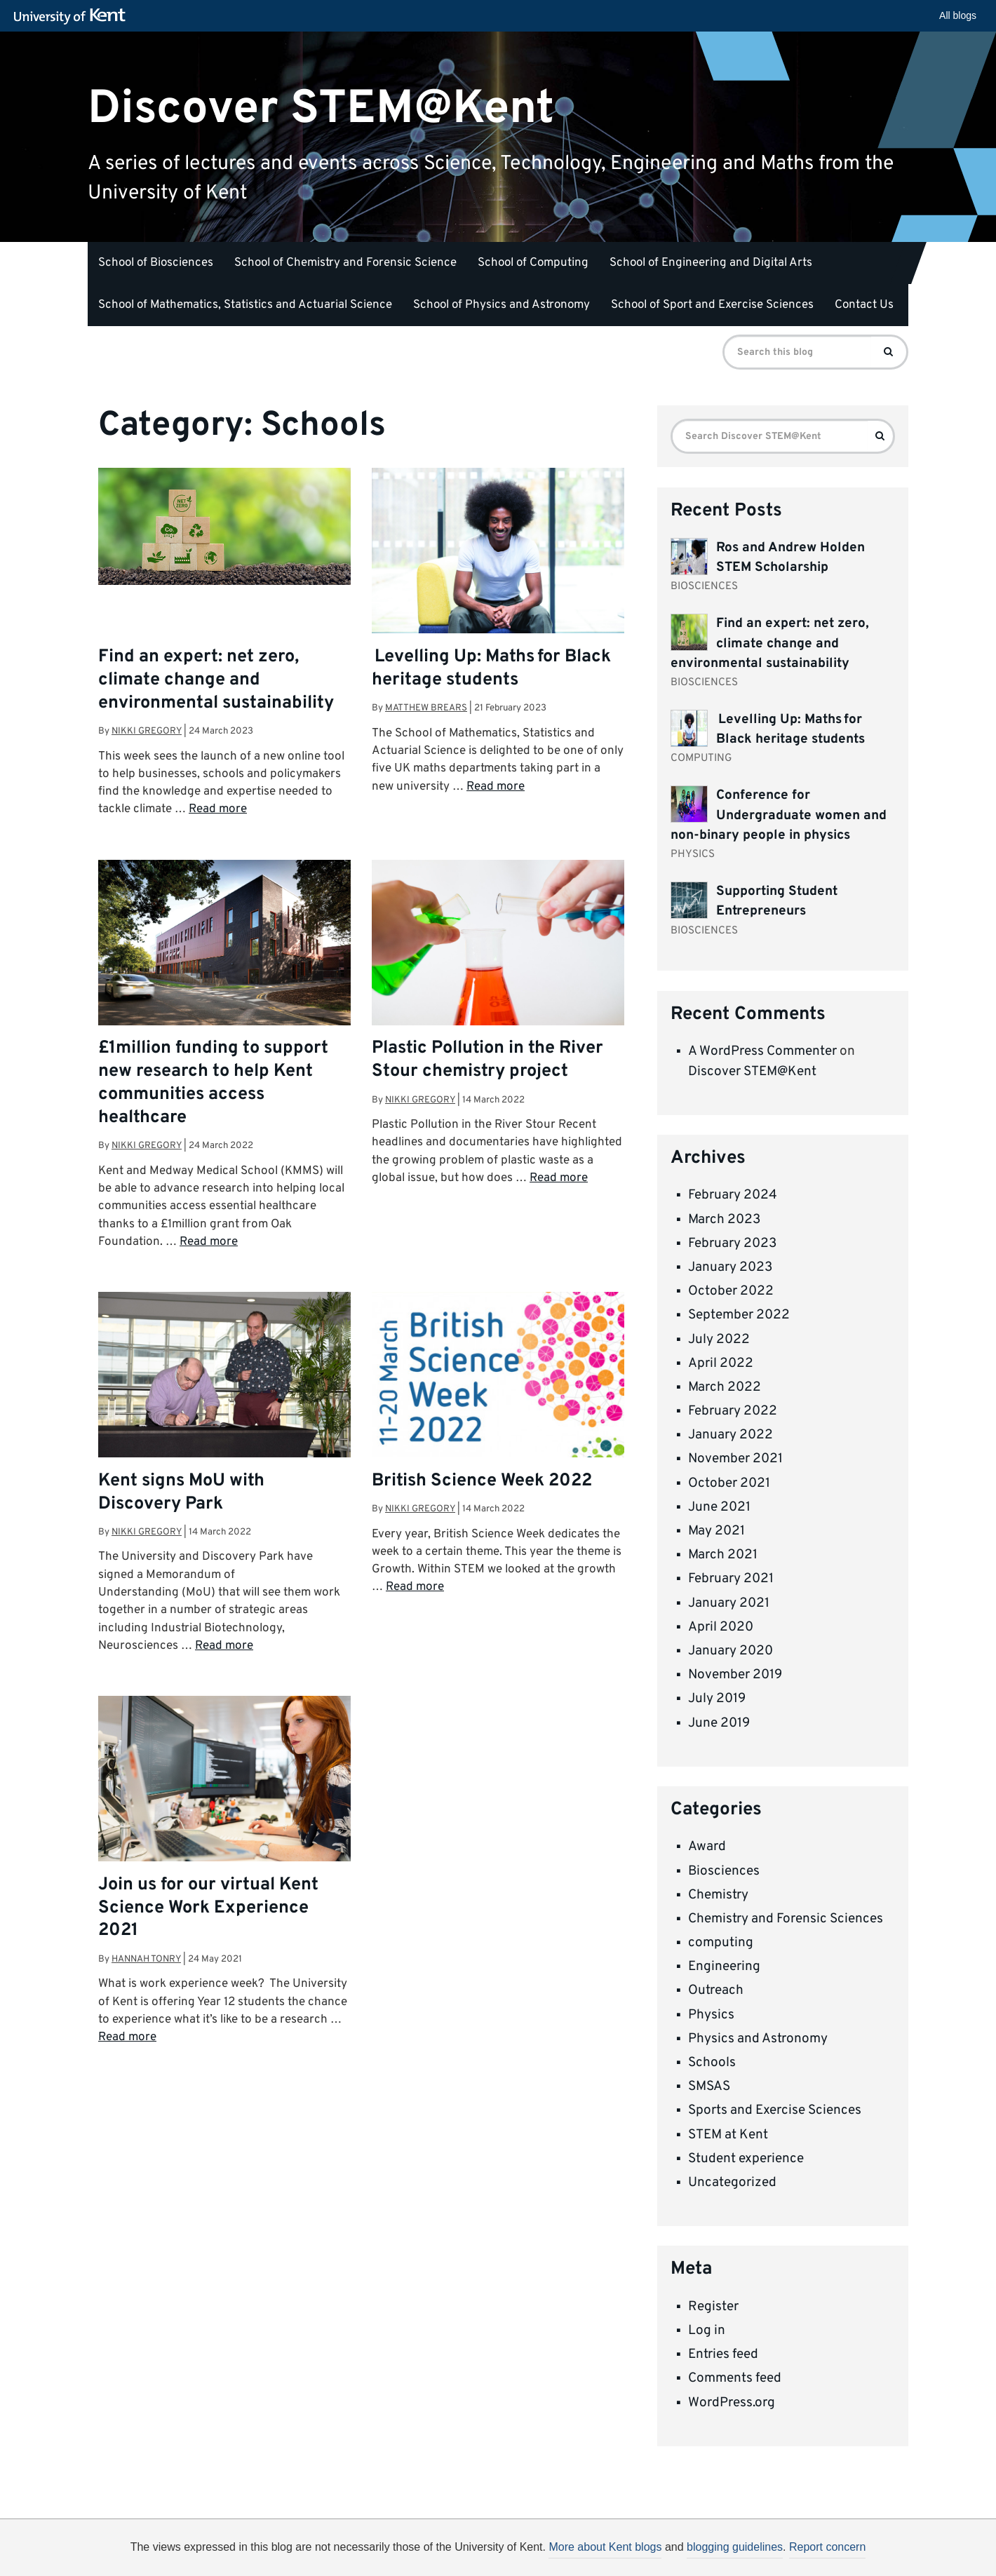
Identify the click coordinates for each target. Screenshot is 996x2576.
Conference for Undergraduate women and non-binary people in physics (779, 815)
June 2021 (719, 1507)
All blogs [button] (957, 15)
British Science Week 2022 (482, 1481)
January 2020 (730, 1651)
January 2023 (730, 1267)
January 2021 (728, 1603)
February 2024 (732, 1195)
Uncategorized (732, 2182)
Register (713, 2306)
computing (720, 1942)
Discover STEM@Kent (321, 108)
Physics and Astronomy (758, 2038)
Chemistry (718, 1895)
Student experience (746, 2158)
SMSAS (709, 2086)
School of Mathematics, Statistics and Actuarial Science (245, 305)
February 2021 (731, 1578)
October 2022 (731, 1291)
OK (728, 2552)
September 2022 (739, 1315)
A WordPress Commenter (762, 1051)
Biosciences (724, 1871)
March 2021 (723, 1554)
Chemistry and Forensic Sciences (785, 1918)
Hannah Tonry (146, 1959)
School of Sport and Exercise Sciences (712, 305)
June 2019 (719, 1723)
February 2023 (732, 1243)
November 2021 (735, 1458)
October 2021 (729, 1483)
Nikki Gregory (147, 731)
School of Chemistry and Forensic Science (345, 263)
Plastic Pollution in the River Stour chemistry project (487, 1060)
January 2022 (730, 1435)
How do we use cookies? (590, 2550)
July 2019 (717, 1698)
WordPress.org (731, 2402)
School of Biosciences (155, 263)
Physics (711, 2015)
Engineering (724, 1966)
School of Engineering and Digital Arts (711, 263)
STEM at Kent (728, 2134)
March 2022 (724, 1387)
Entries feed (723, 2354)
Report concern (827, 2547)
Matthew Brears (426, 708)
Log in (706, 2330)
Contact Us (864, 305)
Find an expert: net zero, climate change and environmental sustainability (216, 680)
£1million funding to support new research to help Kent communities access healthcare (213, 1083)
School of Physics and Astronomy (501, 305)
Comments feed (734, 2378)
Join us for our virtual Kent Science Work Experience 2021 (208, 1908)
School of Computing (533, 263)
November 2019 (735, 1674)
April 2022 (720, 1363)
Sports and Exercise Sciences (774, 2110)
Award (707, 1846)
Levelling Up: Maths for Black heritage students (491, 669)
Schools (712, 2062)
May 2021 (716, 1531)
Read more (218, 809)
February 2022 (732, 1411)
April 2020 (720, 1627)
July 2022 (719, 1339)
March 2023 (724, 1219)
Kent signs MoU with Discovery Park (181, 1493)
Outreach (715, 1990)
